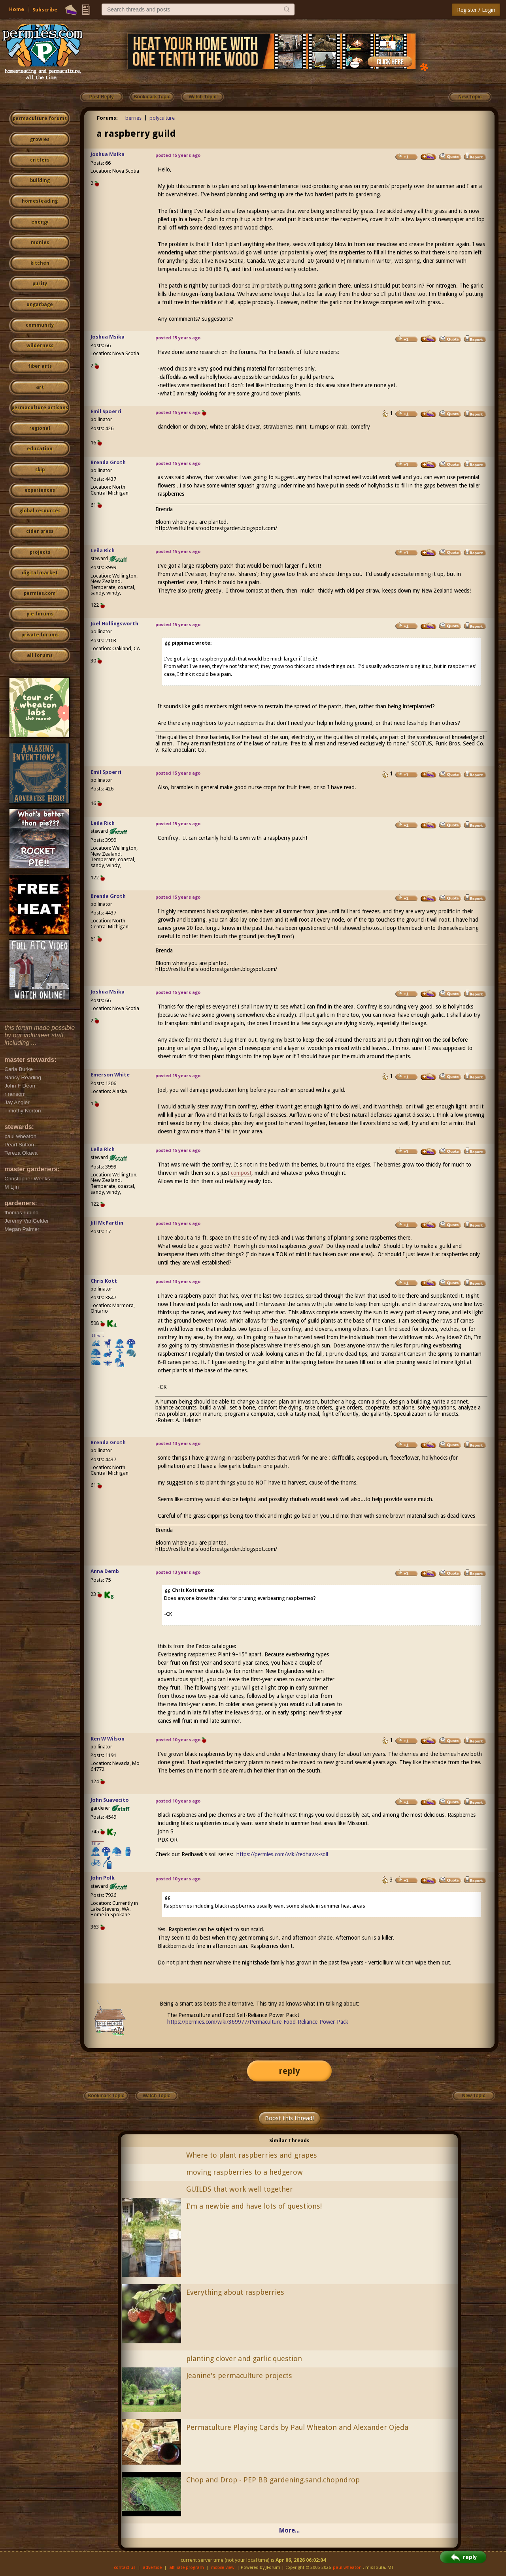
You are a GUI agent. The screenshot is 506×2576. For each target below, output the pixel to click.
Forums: (107, 118)
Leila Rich (103, 550)
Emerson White (110, 1075)
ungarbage (39, 304)
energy (39, 222)
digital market (40, 573)
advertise (152, 2567)
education (40, 449)
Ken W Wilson (108, 1739)
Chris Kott (104, 1281)
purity (39, 283)
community (40, 325)
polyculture (162, 118)
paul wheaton (347, 2567)
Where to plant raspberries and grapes (251, 2155)
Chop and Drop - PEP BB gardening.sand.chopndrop (273, 2480)
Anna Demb (105, 1571)
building (40, 180)
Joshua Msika (108, 154)
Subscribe (44, 10)
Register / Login (476, 10)
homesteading (40, 201)
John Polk (103, 1878)
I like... (98, 1335)
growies (39, 139)
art (40, 387)
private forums (40, 635)
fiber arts (40, 366)
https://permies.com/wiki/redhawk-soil (282, 1854)
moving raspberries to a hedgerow (244, 2172)
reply (289, 2071)
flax (274, 1329)
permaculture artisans (39, 407)
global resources (39, 511)
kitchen (39, 263)
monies (40, 242)
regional (39, 428)
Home (16, 9)
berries (133, 118)
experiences (40, 490)
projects (40, 552)
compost (241, 1173)
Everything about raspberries (235, 2292)
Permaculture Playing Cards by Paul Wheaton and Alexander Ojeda (297, 2427)
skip (40, 469)
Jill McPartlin (107, 1223)
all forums (40, 655)
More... (289, 2530)
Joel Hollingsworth (114, 624)
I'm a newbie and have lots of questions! (254, 2206)
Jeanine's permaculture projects (239, 2375)
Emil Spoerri (106, 411)
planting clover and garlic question (244, 2358)
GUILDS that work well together (239, 2189)
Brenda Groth (108, 462)
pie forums (39, 614)
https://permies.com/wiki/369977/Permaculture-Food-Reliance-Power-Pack (257, 2022)
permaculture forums (40, 118)
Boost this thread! (289, 2118)
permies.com (40, 593)
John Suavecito (110, 1800)
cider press (39, 531)
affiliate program (186, 2567)
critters (39, 160)
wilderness (39, 345)
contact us (125, 2567)
